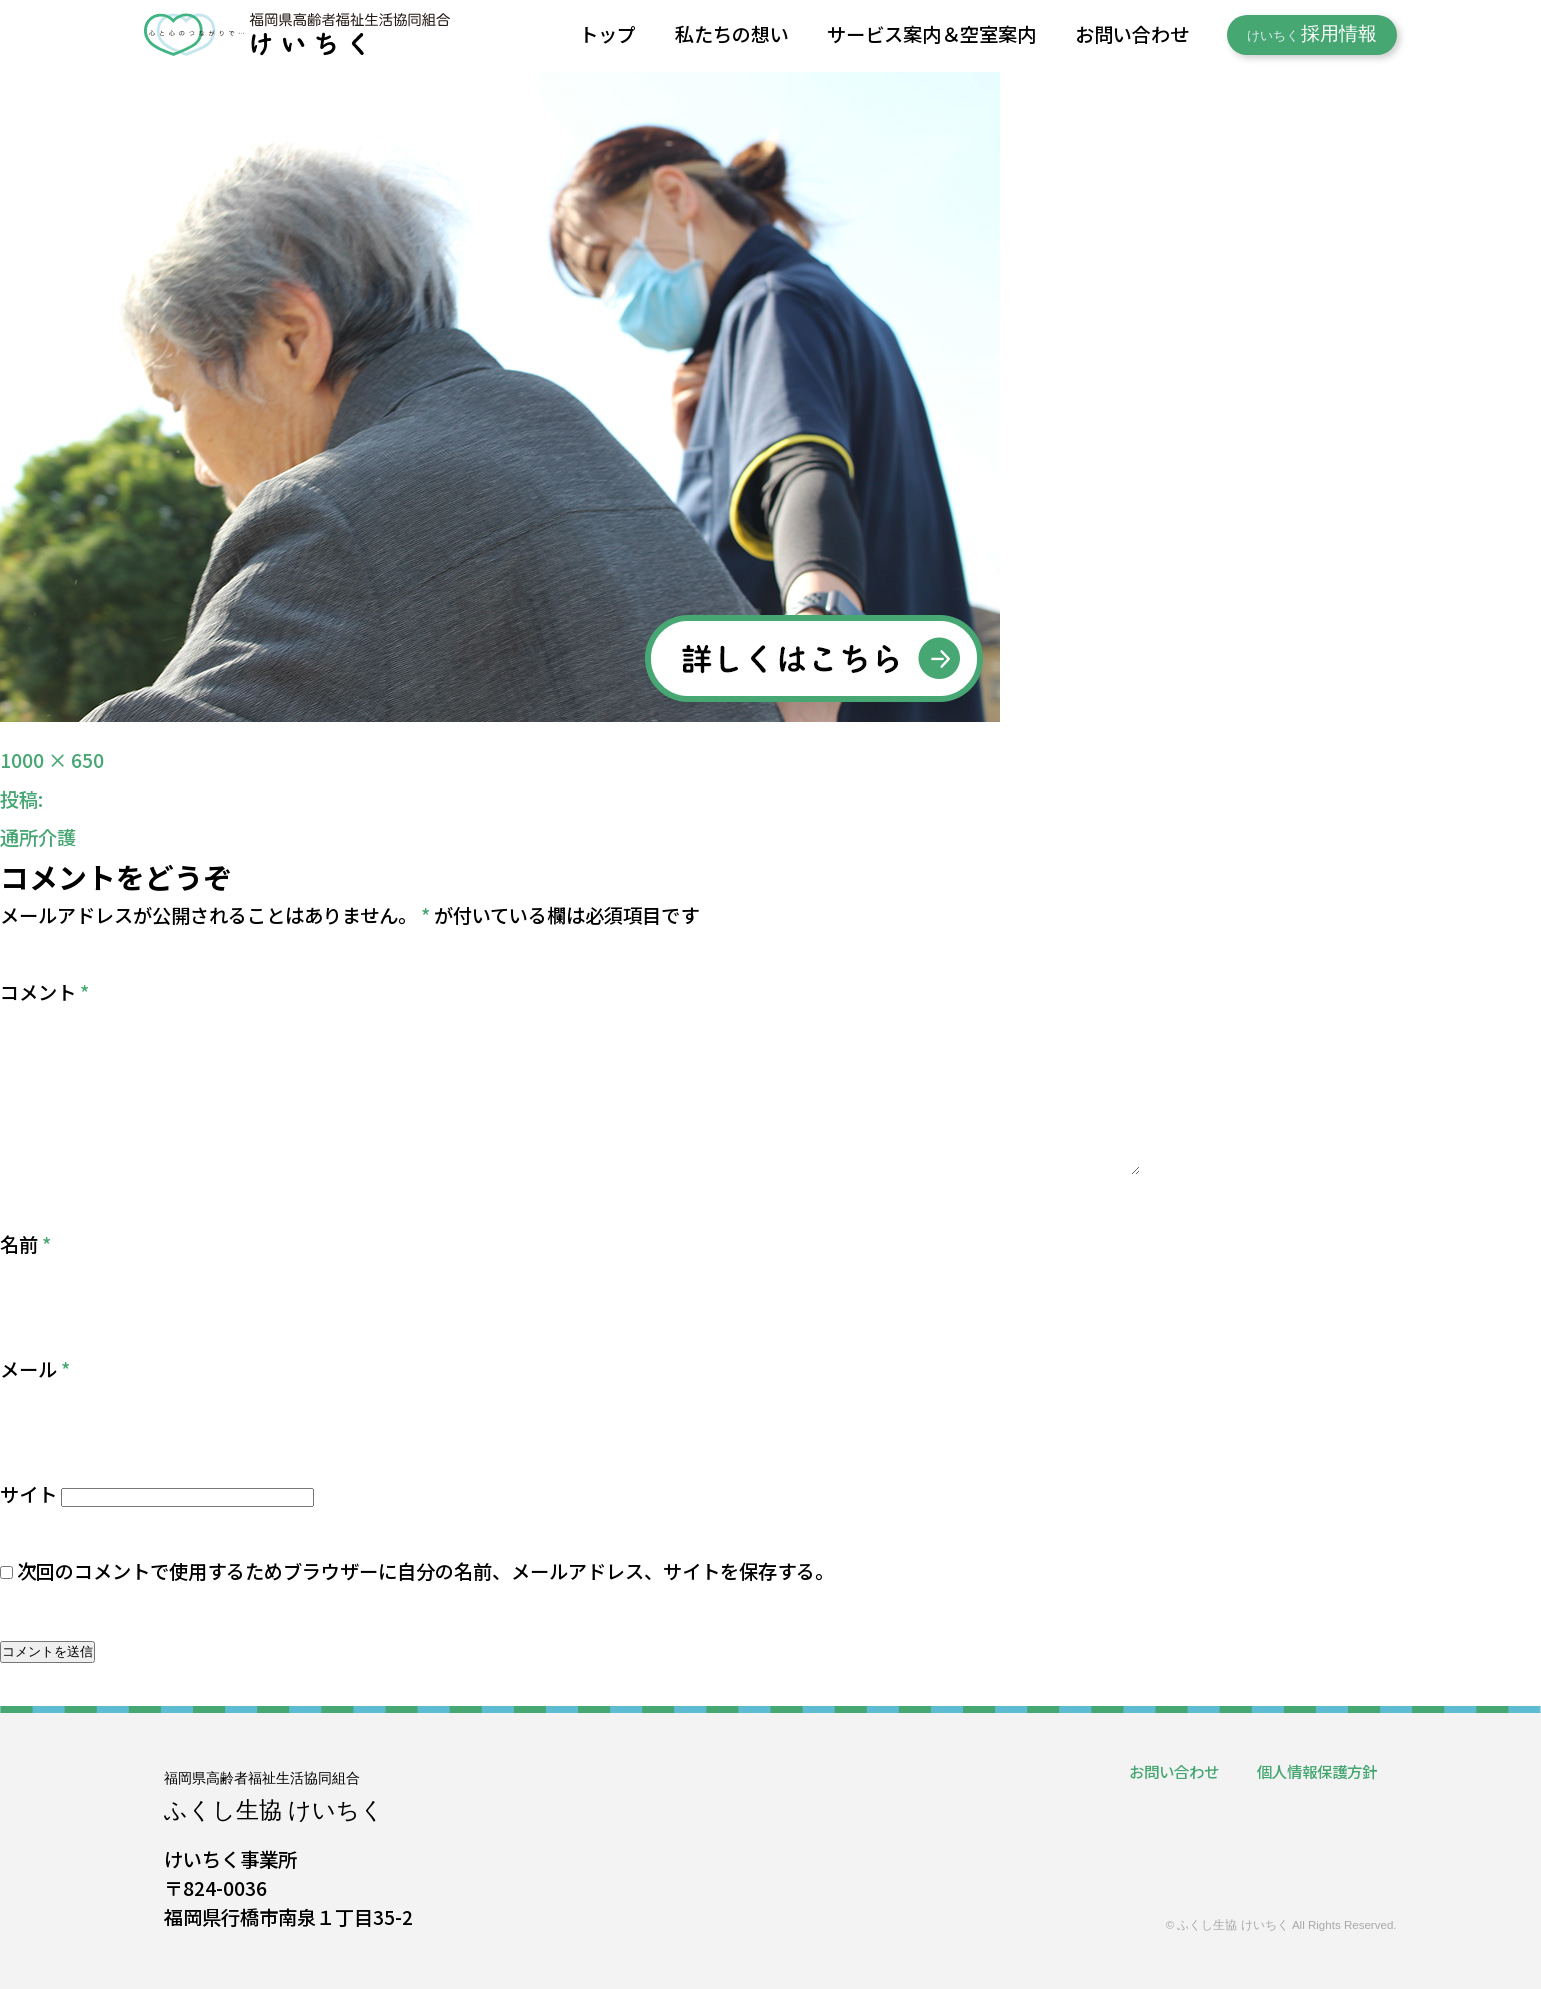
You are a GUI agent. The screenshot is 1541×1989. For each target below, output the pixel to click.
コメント (44, 992)
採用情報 (1312, 34)
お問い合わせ (1132, 34)
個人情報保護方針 (1317, 1771)
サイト (28, 1494)
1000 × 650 (52, 760)
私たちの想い (732, 34)
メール (35, 1369)
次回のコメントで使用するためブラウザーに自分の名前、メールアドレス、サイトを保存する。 (425, 1571)
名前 (25, 1244)
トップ (607, 34)
